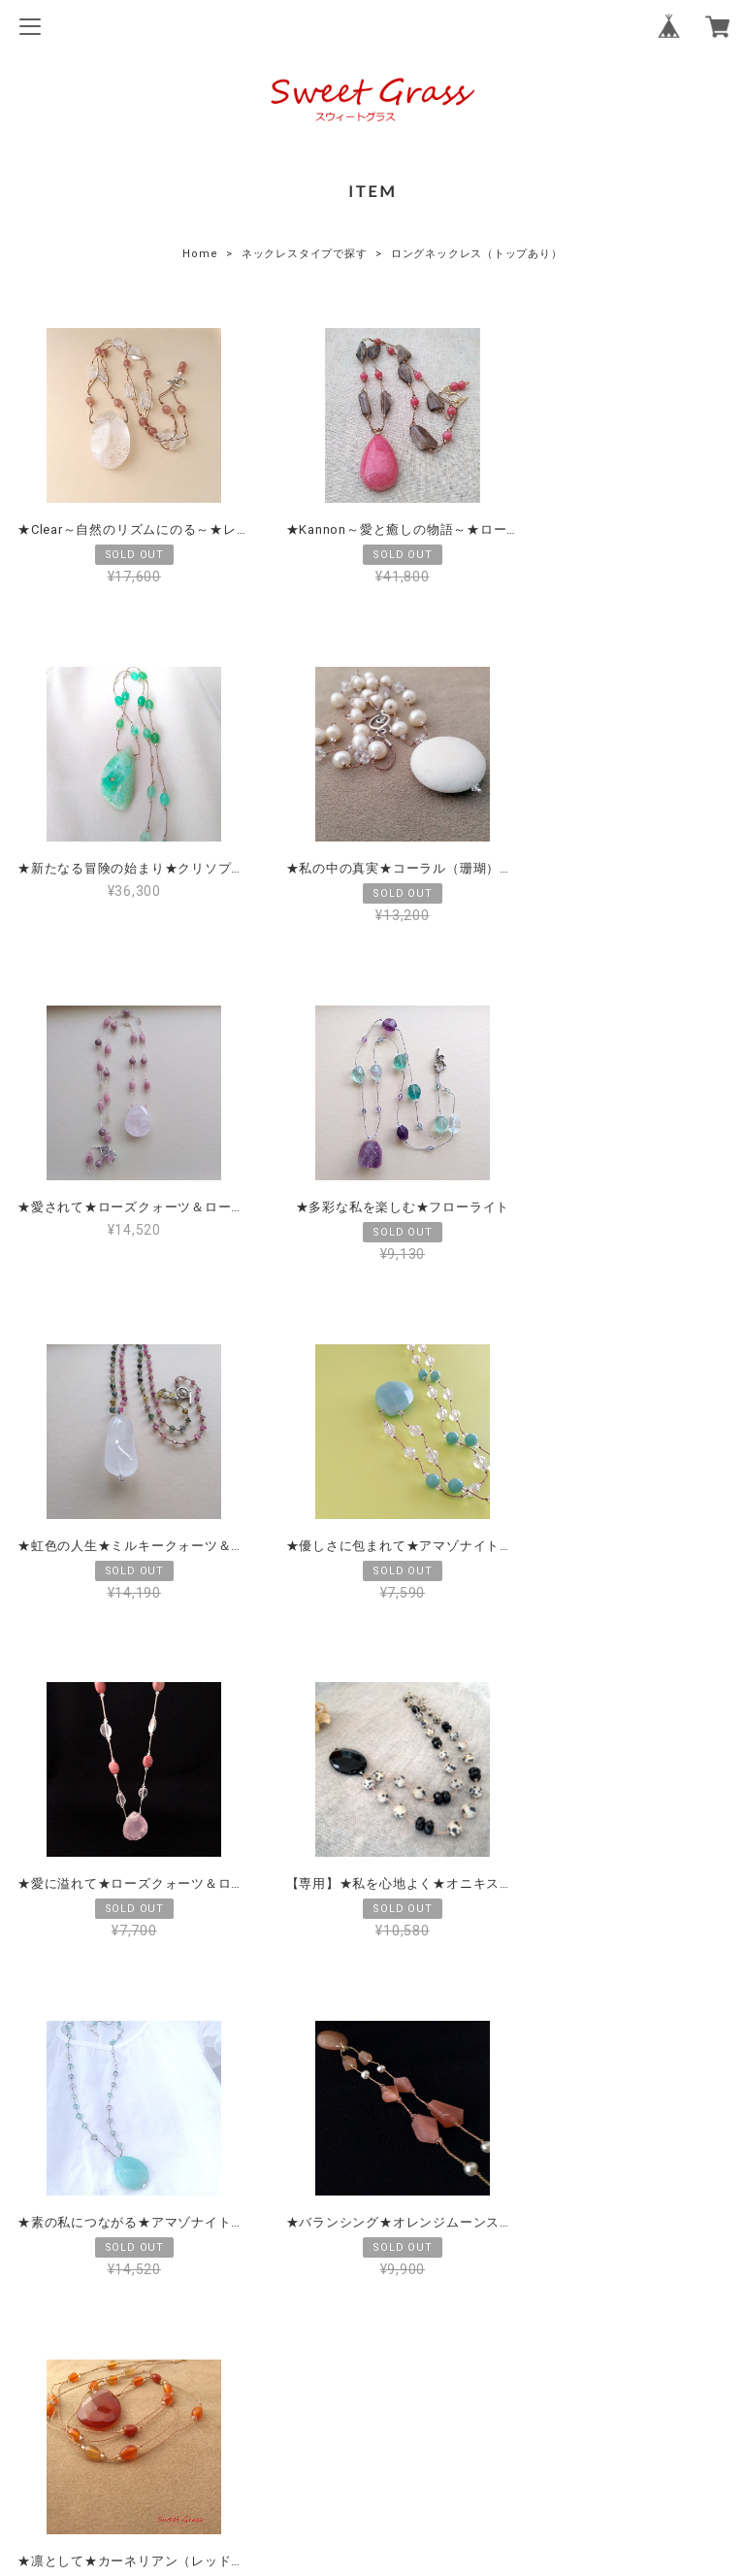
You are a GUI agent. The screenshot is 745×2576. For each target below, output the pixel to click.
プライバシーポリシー (372, 2398)
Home (199, 254)
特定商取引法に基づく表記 (372, 2429)
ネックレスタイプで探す (305, 254)
